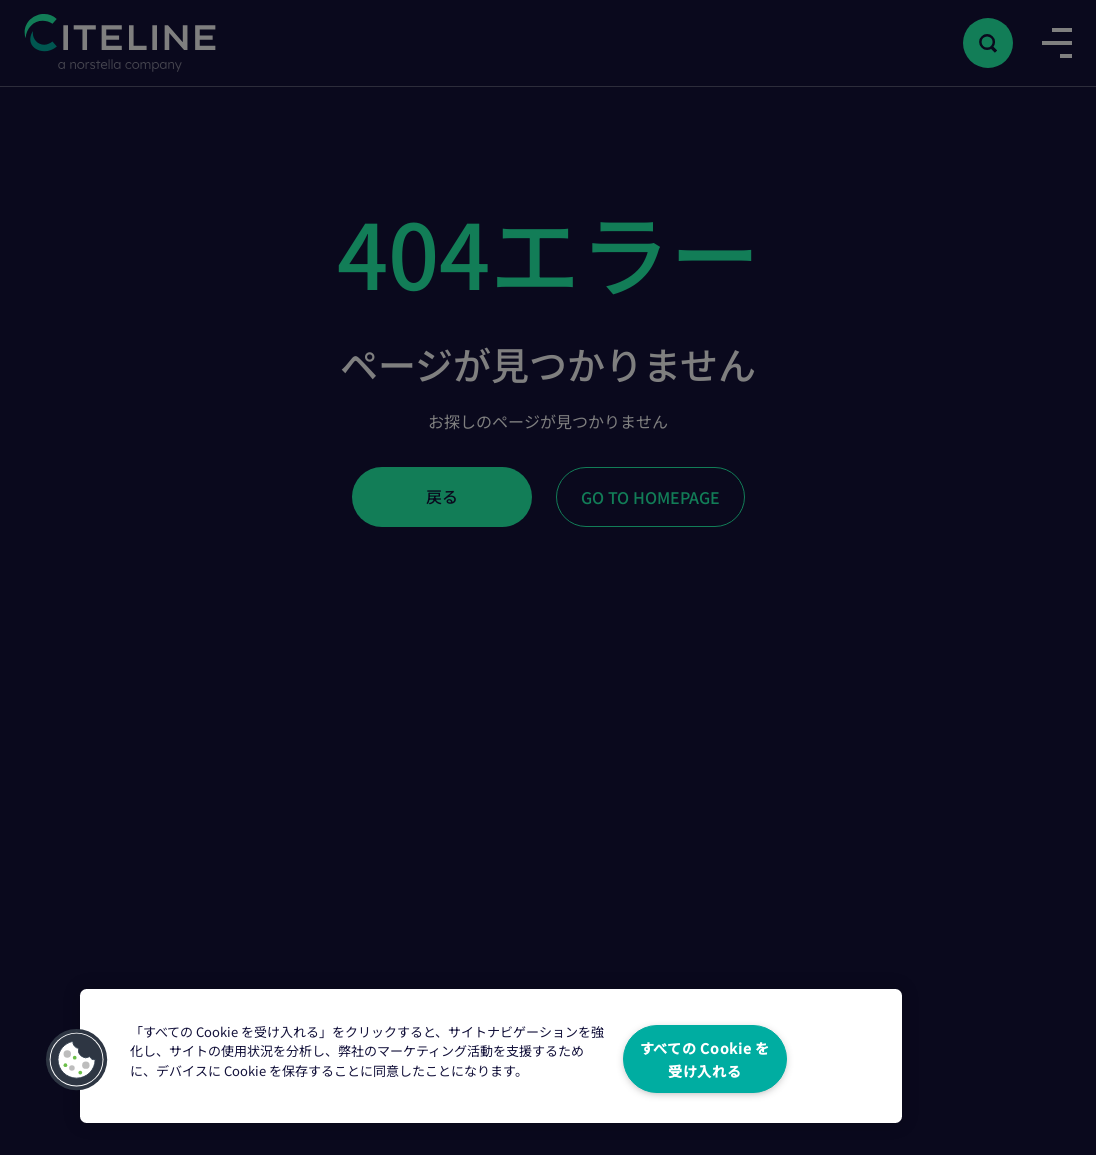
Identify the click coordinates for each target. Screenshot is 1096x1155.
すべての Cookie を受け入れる (705, 1059)
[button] (77, 1060)
